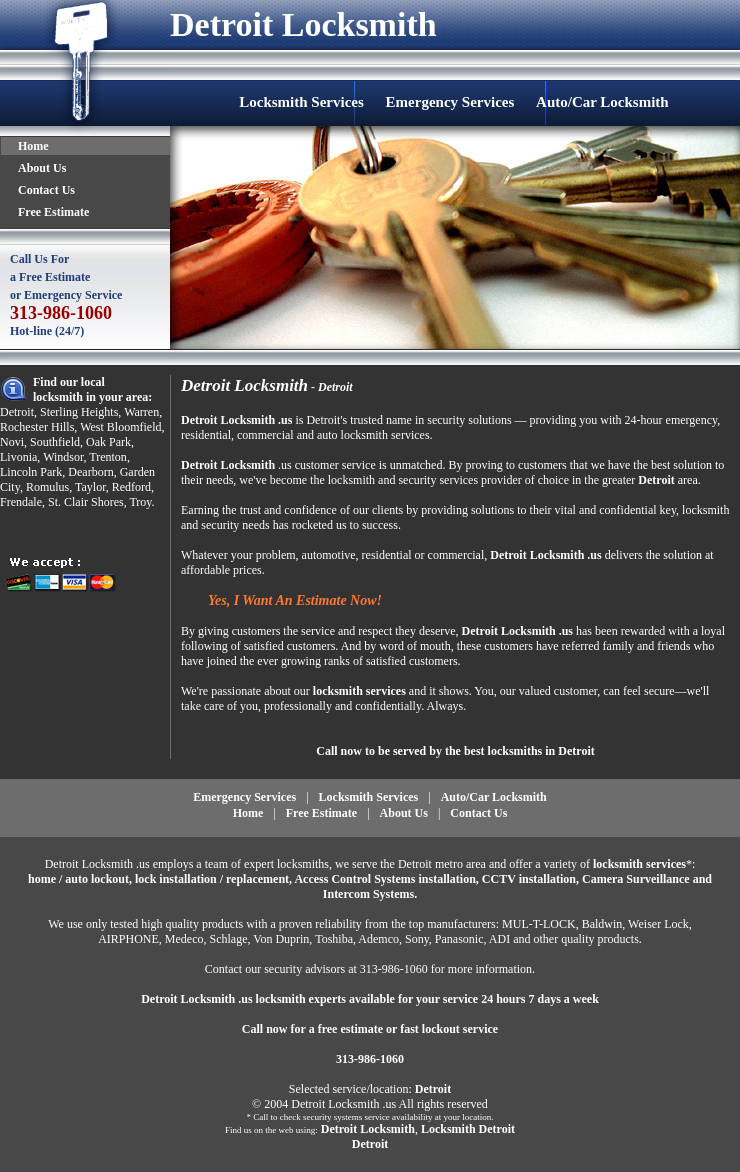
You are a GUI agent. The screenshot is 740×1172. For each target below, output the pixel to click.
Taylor (90, 487)
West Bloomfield (120, 427)
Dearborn (90, 472)
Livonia (18, 457)
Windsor (63, 457)
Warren (141, 412)
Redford (131, 487)
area (688, 480)
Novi (12, 442)
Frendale (21, 502)
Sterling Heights (79, 412)
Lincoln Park (31, 472)
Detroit (17, 412)
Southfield (55, 442)
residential (206, 435)
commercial (265, 435)
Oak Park (108, 442)
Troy (140, 502)
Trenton (108, 457)
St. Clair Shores (86, 502)
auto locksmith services (373, 435)
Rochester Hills (37, 427)
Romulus (47, 487)
